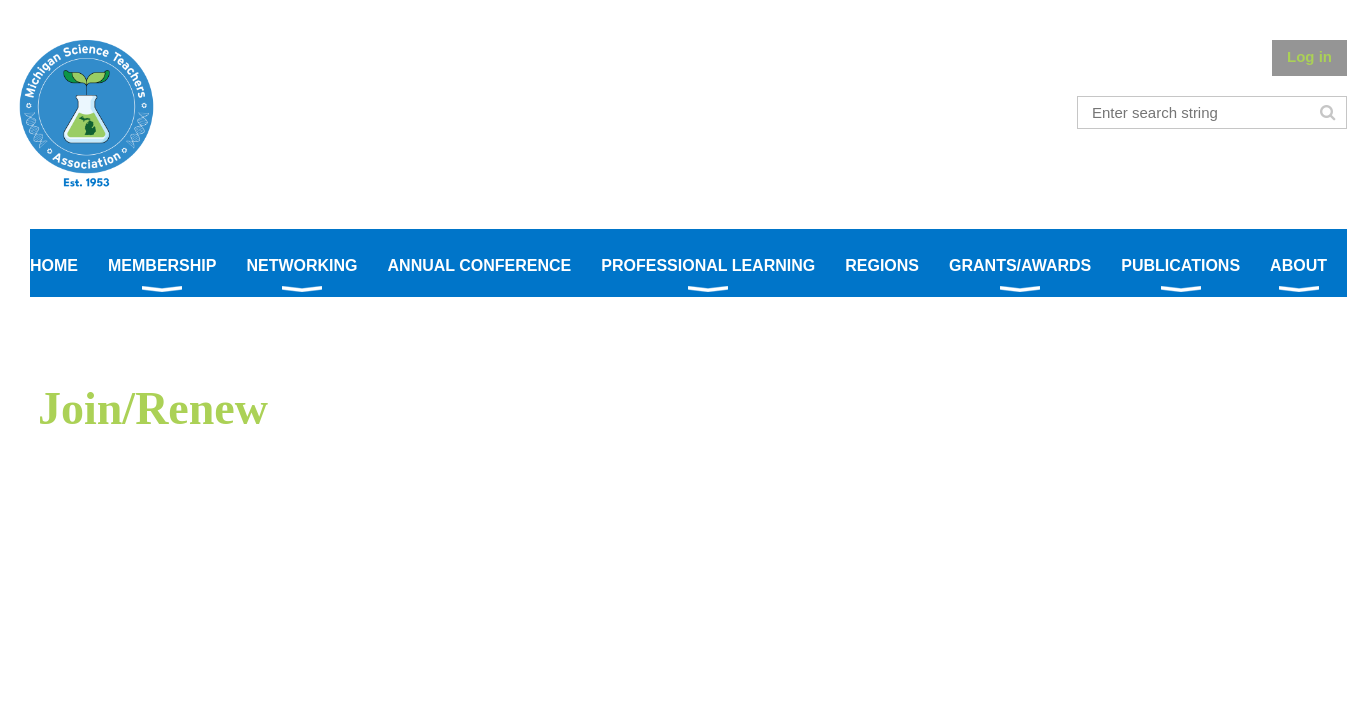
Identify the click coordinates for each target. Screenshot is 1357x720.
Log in (1309, 56)
